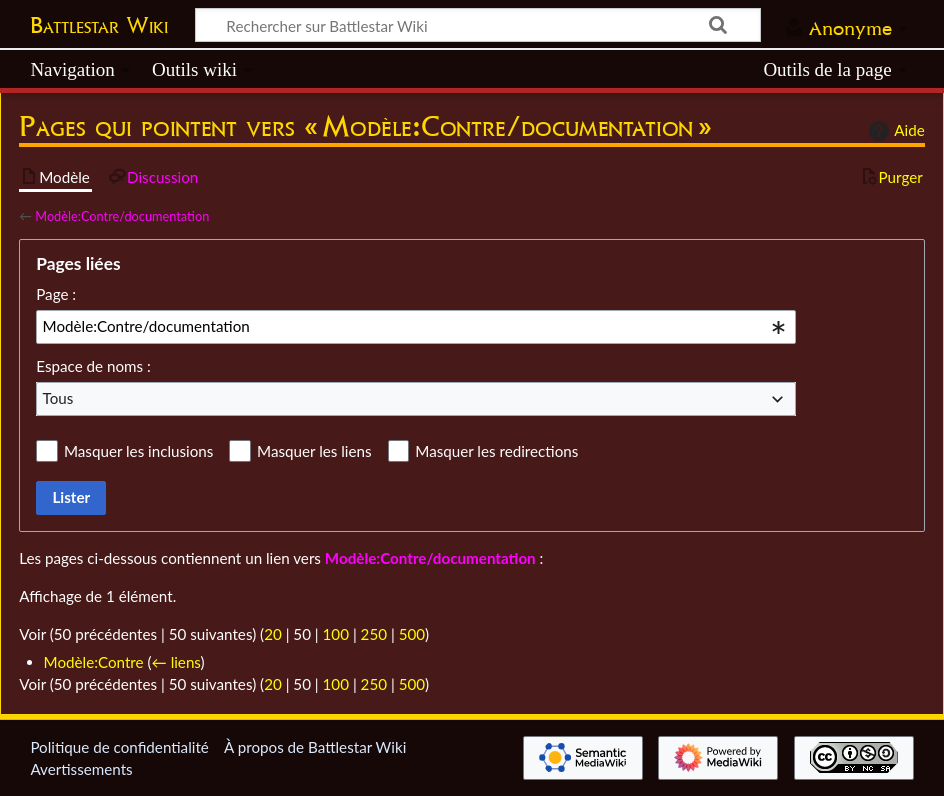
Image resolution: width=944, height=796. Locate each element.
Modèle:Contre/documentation (122, 216)
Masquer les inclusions (138, 451)
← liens (176, 662)
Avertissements (81, 769)
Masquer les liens (314, 451)
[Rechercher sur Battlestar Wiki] (478, 25)
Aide (894, 131)
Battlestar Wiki (99, 25)
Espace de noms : (93, 366)
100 (336, 634)
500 (412, 634)
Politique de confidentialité (119, 747)
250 (374, 634)
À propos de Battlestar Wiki (315, 747)
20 (273, 634)
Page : (56, 294)
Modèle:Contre (94, 662)
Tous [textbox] (58, 398)
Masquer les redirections (496, 451)
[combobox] (416, 327)
